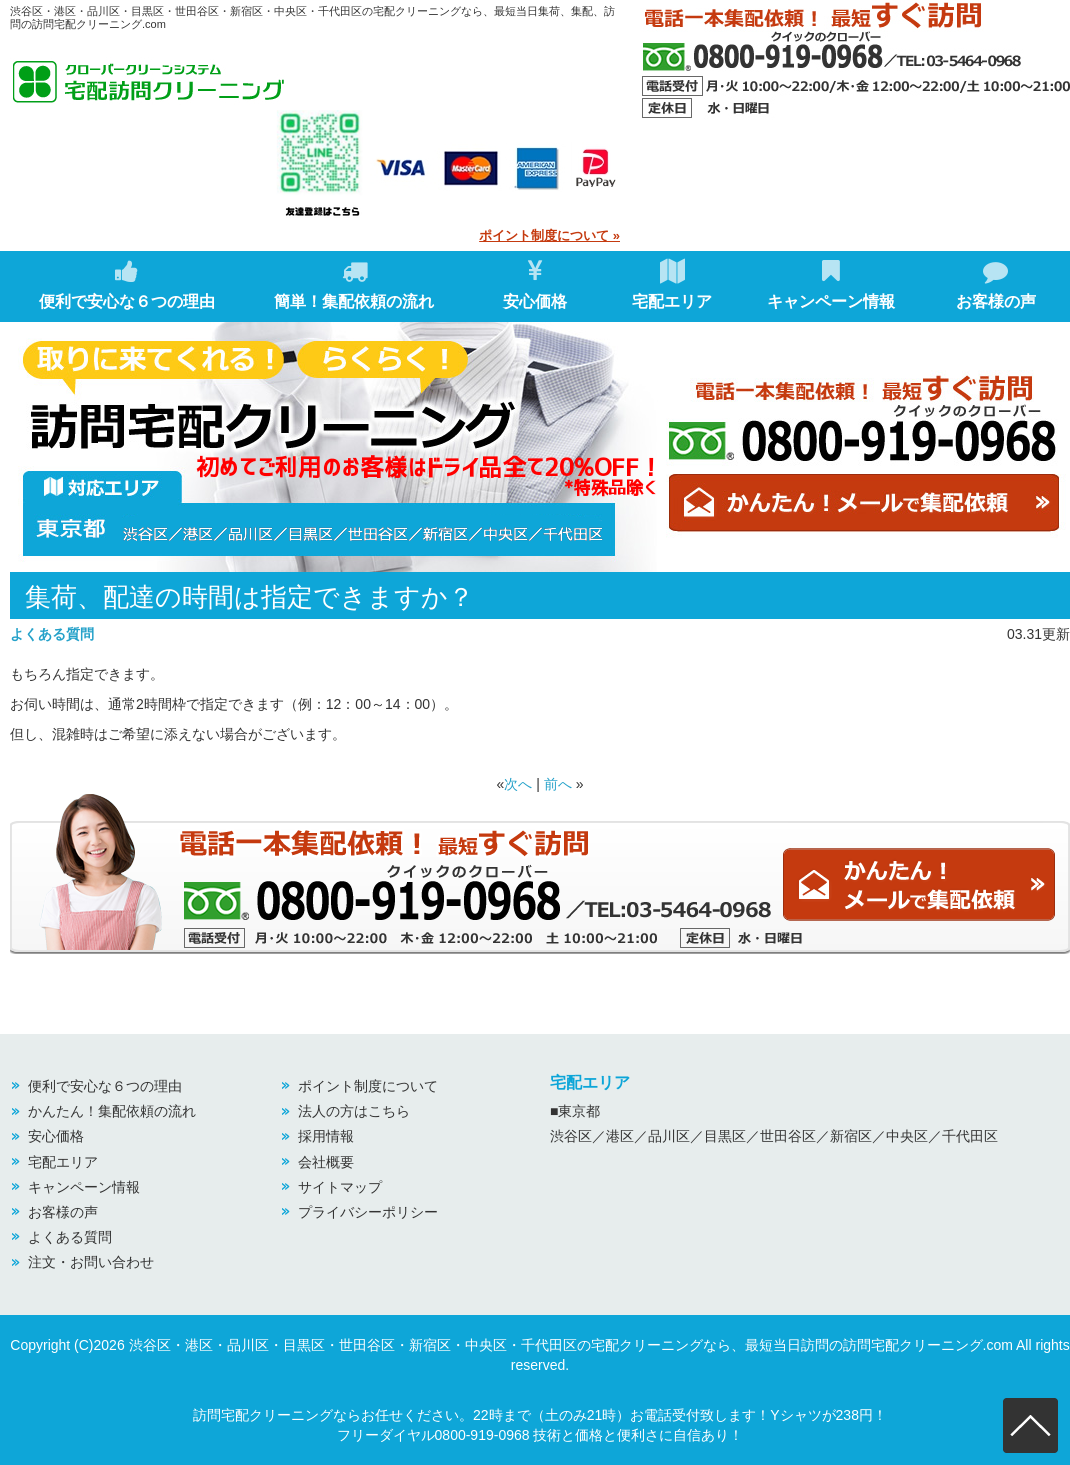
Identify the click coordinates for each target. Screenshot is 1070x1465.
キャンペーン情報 (831, 284)
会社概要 (326, 1162)
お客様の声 (996, 284)
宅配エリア (672, 284)
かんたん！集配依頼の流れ (112, 1111)
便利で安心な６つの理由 (127, 284)
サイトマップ (340, 1187)
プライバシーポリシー (368, 1212)
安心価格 (535, 284)
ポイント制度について (368, 1086)
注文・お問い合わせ (91, 1262)
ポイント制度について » (549, 235)
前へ (558, 784)
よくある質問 (52, 634)
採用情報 (326, 1136)
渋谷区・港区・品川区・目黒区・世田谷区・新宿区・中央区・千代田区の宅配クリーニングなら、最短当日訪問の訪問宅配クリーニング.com (571, 1345)
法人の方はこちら (354, 1111)
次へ (518, 784)
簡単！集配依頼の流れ (354, 284)
